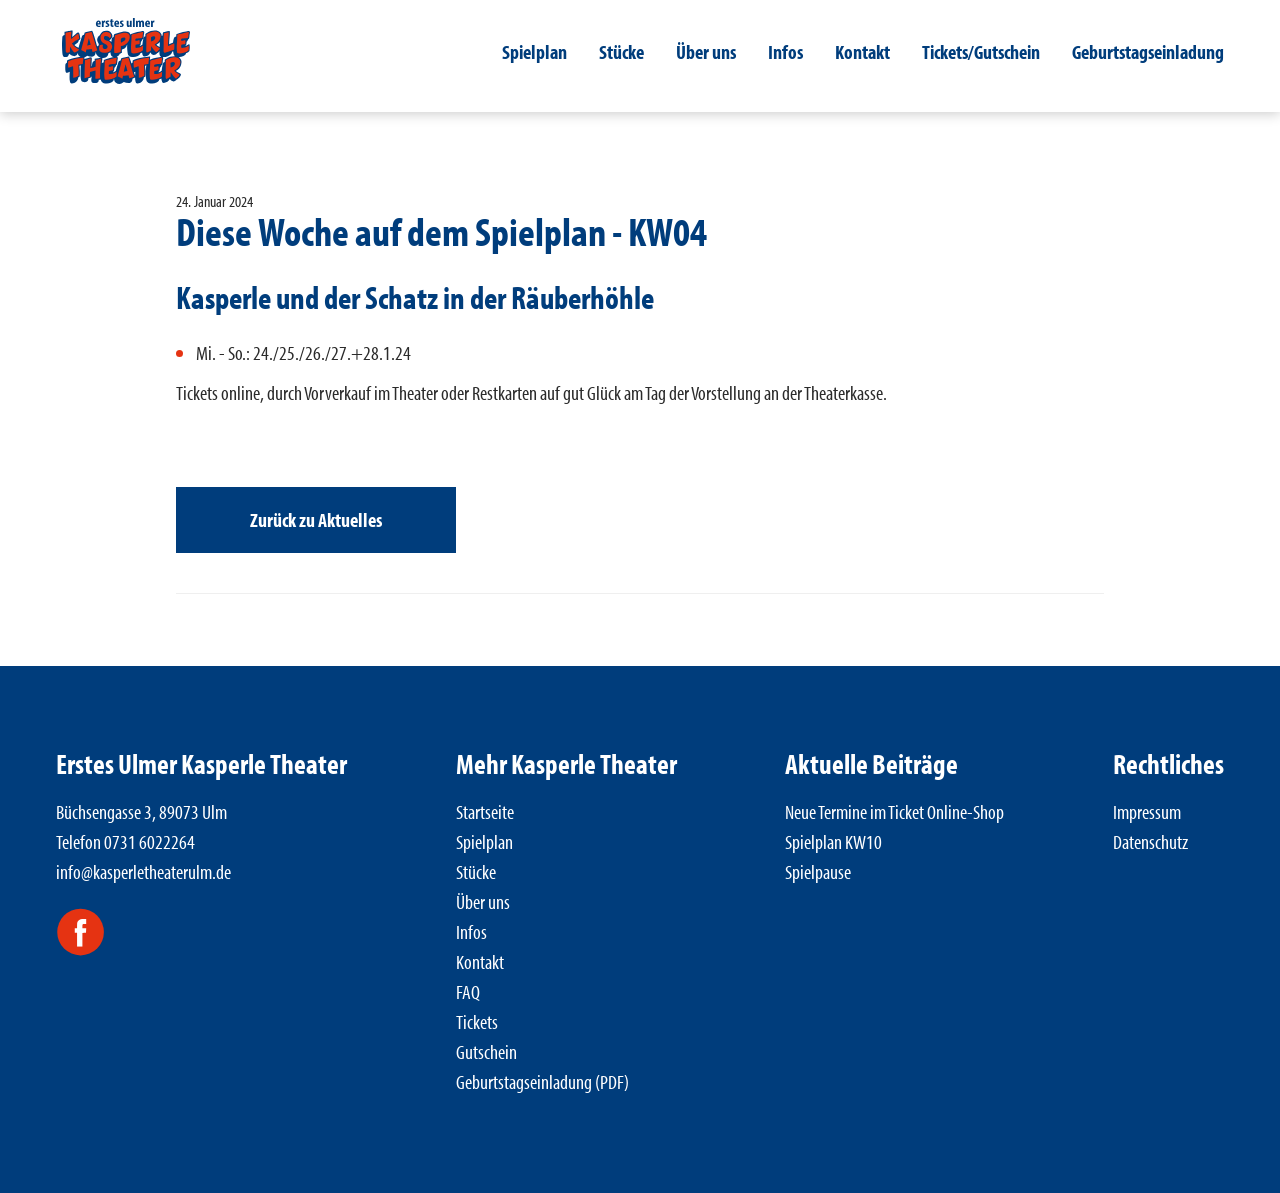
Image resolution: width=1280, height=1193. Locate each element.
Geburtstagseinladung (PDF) (542, 1081)
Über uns (706, 51)
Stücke (621, 51)
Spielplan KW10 (833, 841)
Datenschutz (1150, 841)
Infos (785, 51)
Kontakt (862, 51)
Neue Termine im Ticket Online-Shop (894, 811)
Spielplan (534, 51)
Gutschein (486, 1051)
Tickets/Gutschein (981, 51)
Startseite (485, 811)
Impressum (1147, 811)
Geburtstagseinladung (1148, 51)
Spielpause (818, 871)
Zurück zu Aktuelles (316, 519)
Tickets (477, 1021)
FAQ (468, 991)
